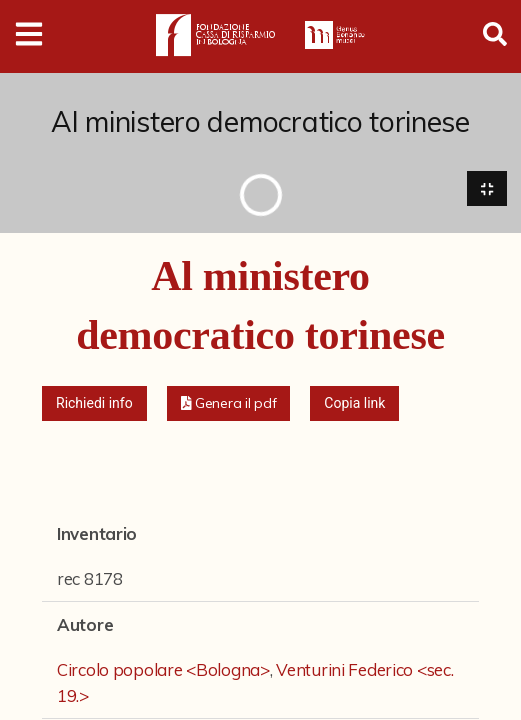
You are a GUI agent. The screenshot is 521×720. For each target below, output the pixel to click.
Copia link (354, 404)
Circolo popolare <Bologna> (163, 670)
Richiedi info (94, 404)
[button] (229, 404)
